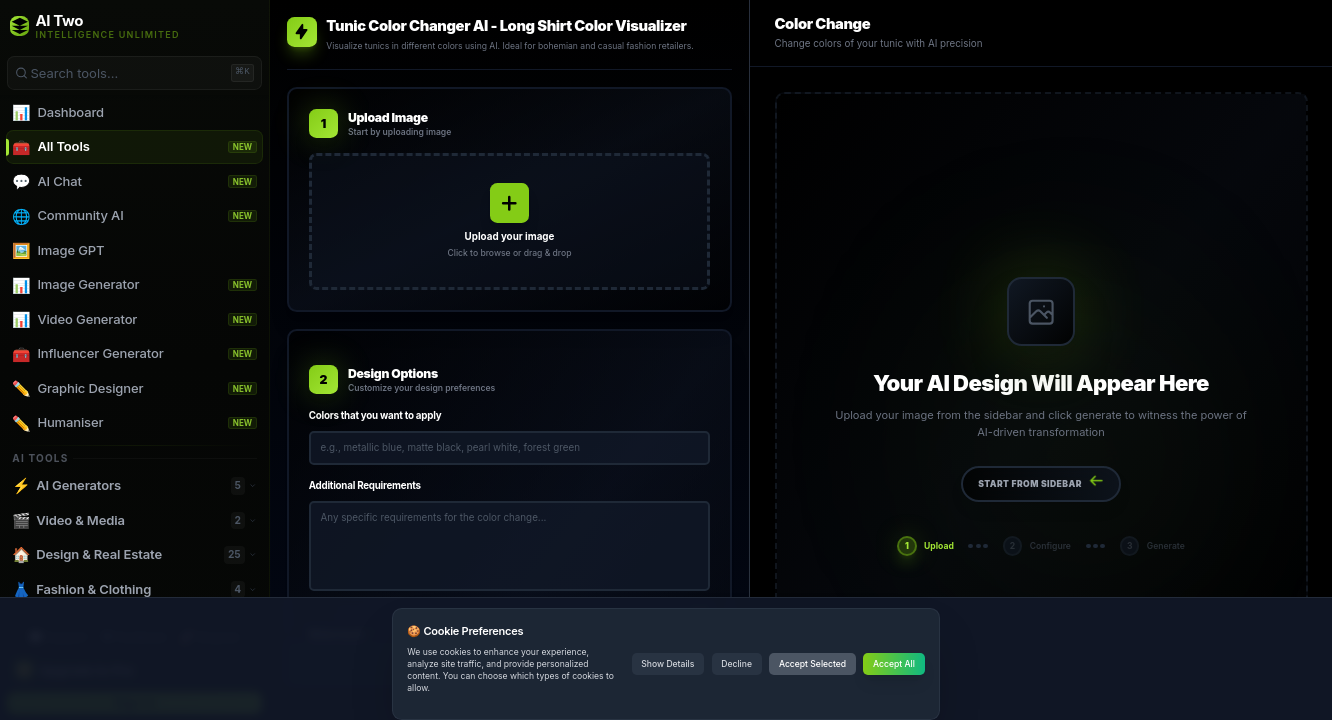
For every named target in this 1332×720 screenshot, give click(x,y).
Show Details (667, 664)
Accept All (894, 664)
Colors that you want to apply (375, 415)
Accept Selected (812, 664)
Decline (736, 664)
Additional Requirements (365, 485)
